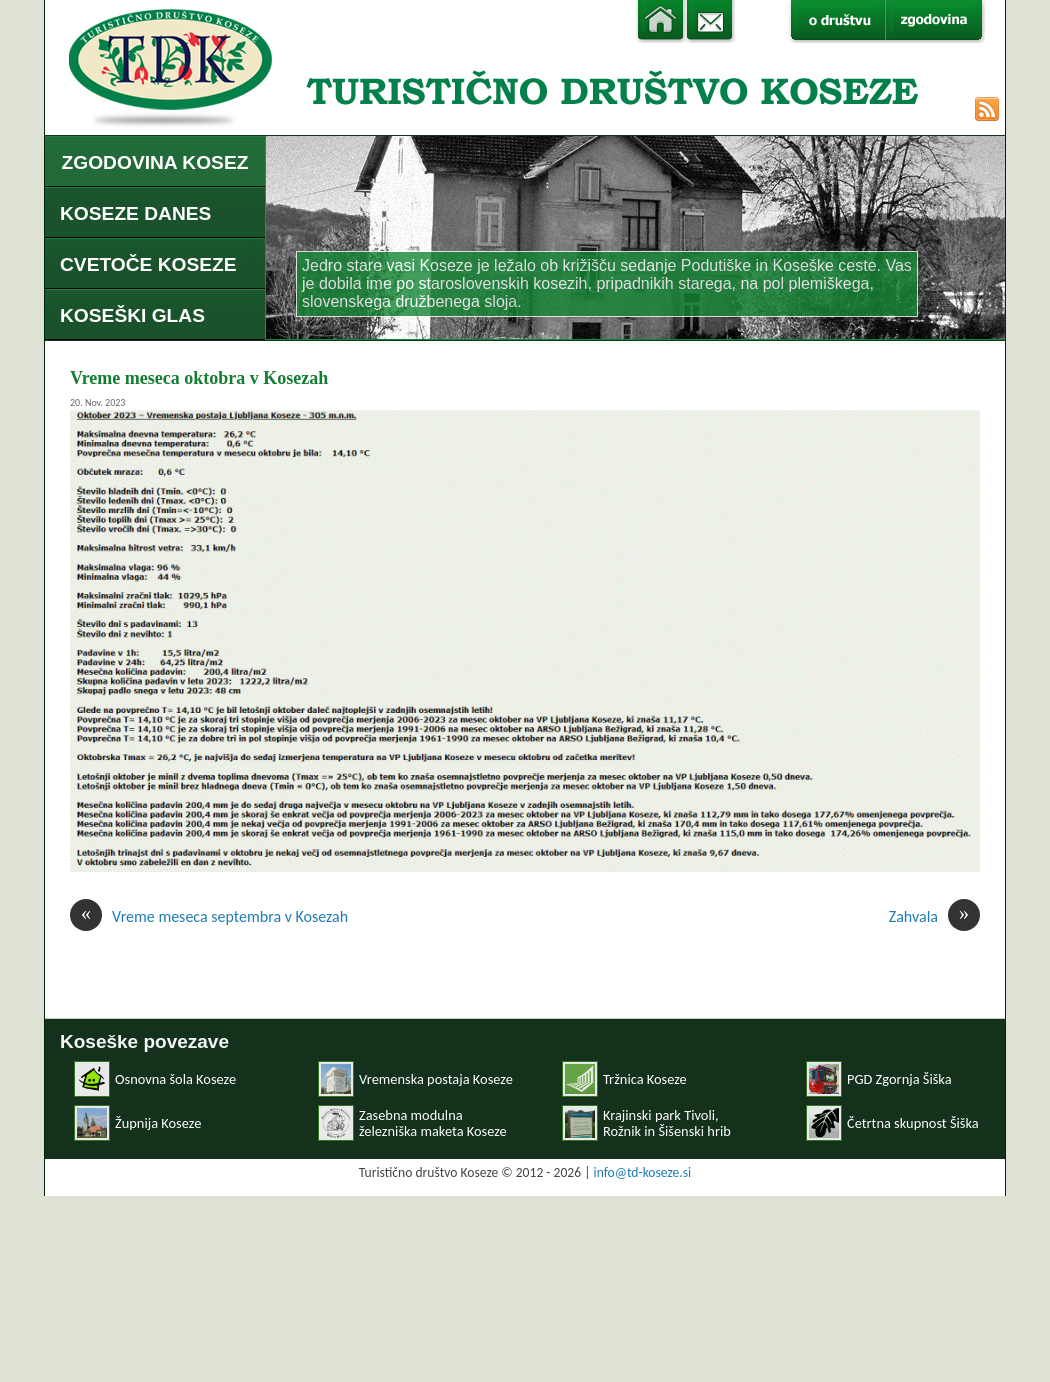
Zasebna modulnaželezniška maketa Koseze (433, 1123)
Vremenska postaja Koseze (436, 1079)
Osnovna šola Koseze (175, 1079)
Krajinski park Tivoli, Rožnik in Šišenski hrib (667, 1123)
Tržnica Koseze (645, 1079)
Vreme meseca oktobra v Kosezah (199, 378)
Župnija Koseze (158, 1123)
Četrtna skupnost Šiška (913, 1123)
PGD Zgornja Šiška (899, 1079)
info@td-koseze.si (643, 1172)
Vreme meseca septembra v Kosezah (209, 916)
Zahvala (934, 916)
